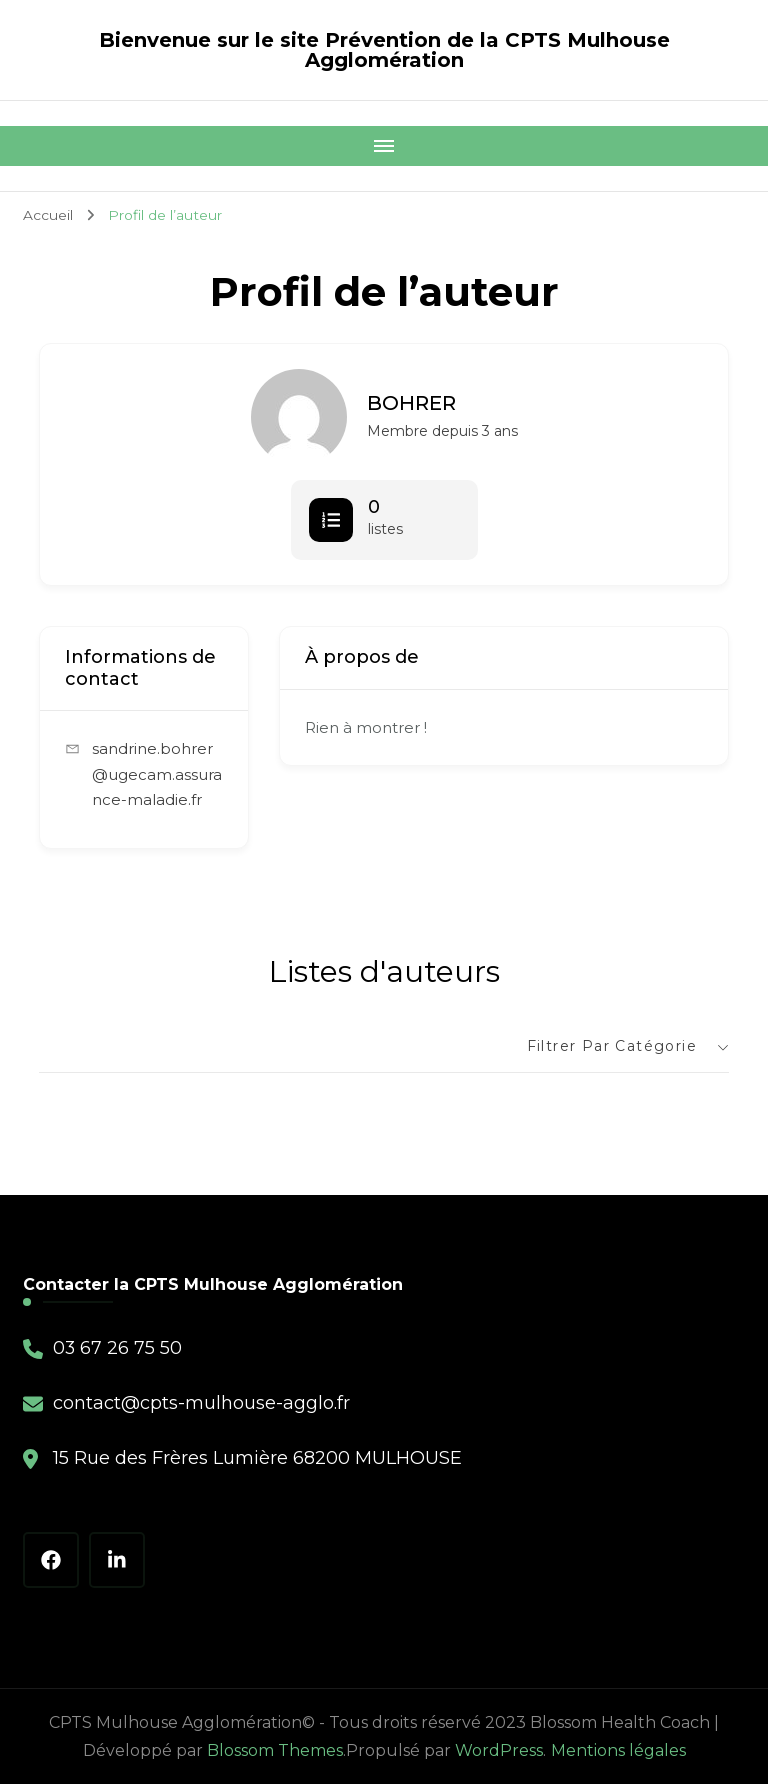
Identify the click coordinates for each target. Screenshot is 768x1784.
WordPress (499, 1750)
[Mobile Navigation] (384, 146)
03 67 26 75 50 (118, 1348)
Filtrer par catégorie (612, 1046)
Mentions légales (618, 1750)
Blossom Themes (275, 1750)
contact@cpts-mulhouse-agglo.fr (201, 1403)
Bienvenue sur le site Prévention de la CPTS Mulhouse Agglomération (384, 50)
